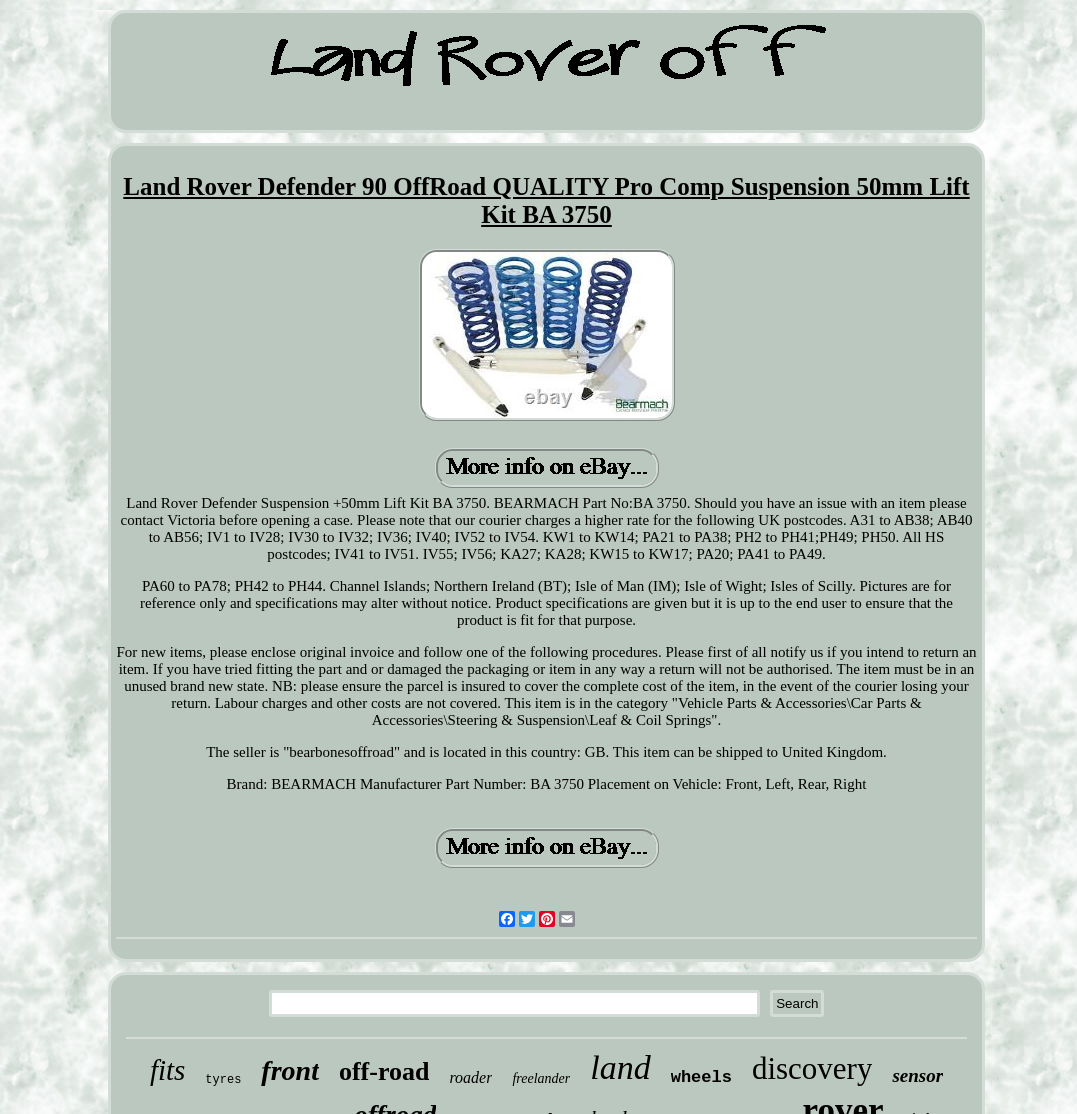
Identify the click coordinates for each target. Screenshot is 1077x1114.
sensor (917, 1075)
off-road (384, 1071)
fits (167, 1070)
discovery (812, 1068)
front (290, 1070)
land (620, 1067)
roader (470, 1077)
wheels (701, 1077)
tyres (223, 1080)
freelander (541, 1078)
